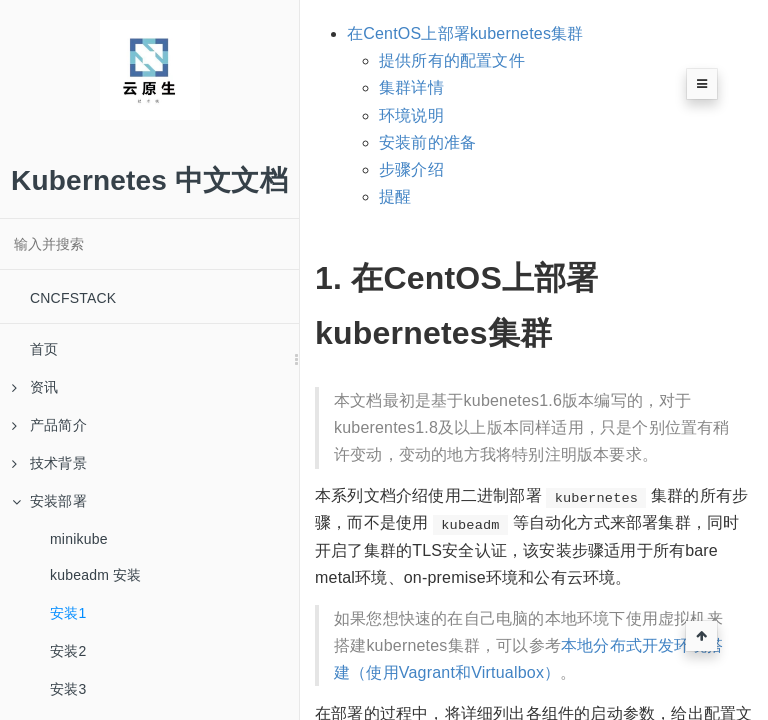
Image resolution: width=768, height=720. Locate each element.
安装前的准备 (427, 142)
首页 (44, 349)
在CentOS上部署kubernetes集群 (465, 33)
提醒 (395, 196)
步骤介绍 (411, 169)
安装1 (68, 613)
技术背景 (49, 463)
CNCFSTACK (73, 298)
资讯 (35, 387)
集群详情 (411, 87)
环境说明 (411, 115)
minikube (79, 539)
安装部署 (49, 501)
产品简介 (49, 425)
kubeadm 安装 (95, 575)
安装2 (68, 651)
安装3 (68, 689)
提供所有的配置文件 (452, 60)
